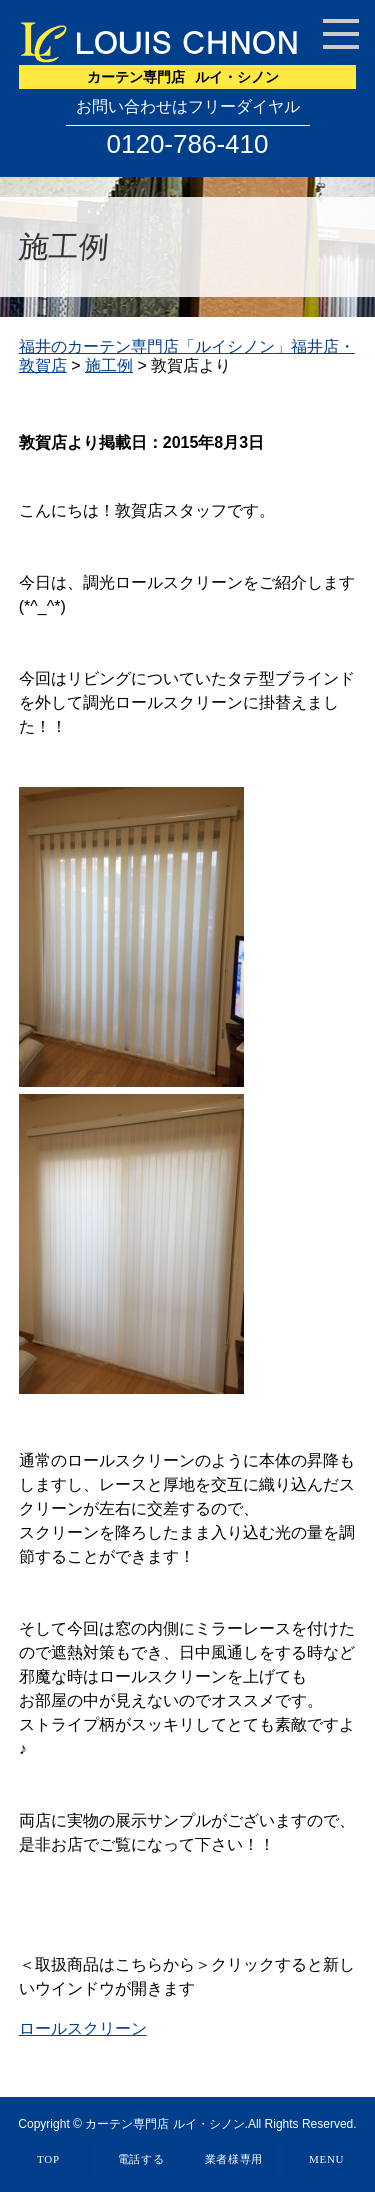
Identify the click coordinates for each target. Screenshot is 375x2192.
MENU (326, 2159)
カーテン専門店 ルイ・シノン (164, 2124)
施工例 (109, 365)
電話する (141, 2159)
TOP (48, 2159)
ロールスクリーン (83, 2028)
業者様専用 (234, 2159)
